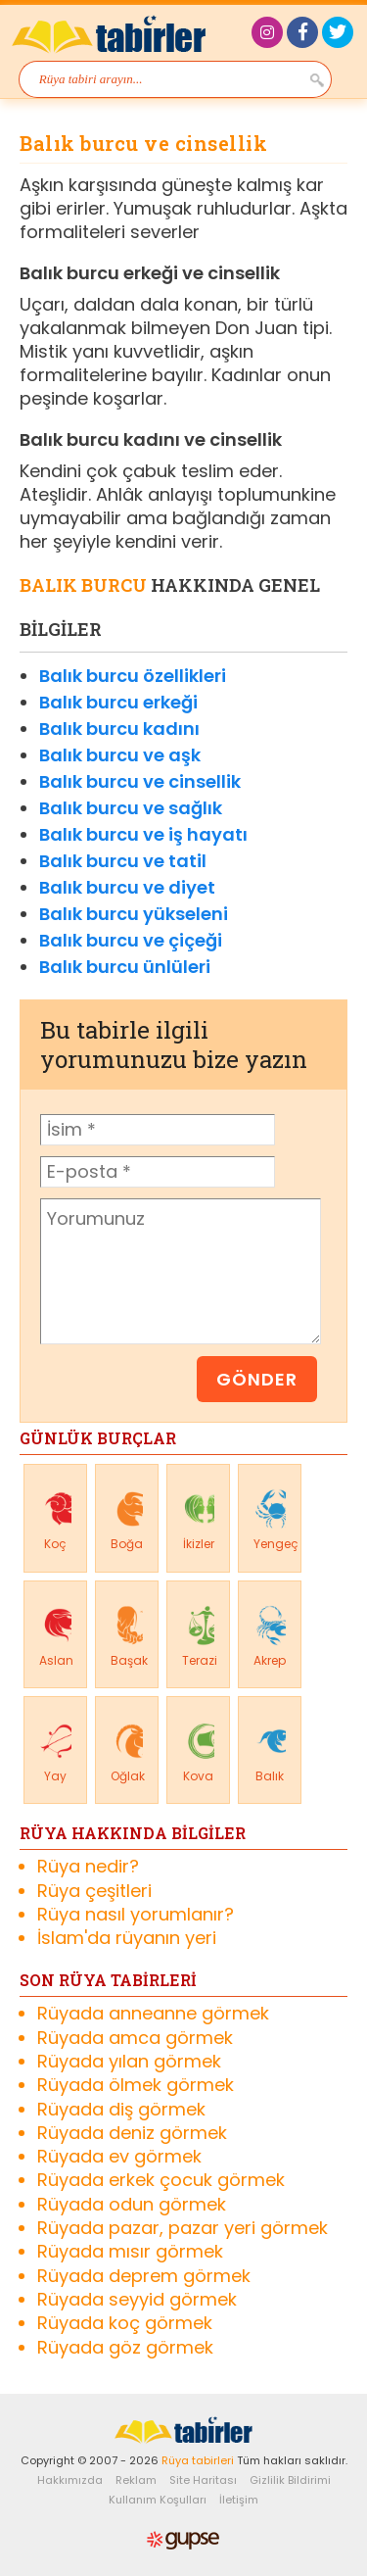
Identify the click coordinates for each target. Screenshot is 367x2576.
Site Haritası (203, 2480)
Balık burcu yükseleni (133, 913)
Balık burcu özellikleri (132, 675)
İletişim (238, 2499)
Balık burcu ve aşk (120, 755)
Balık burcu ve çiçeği (130, 940)
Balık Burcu (83, 585)
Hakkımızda (70, 2480)
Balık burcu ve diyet (127, 887)
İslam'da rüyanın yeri (126, 1938)
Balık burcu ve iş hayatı (143, 834)
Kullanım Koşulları (157, 2499)
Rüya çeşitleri (94, 1891)
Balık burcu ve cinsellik (140, 781)
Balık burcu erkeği (118, 702)
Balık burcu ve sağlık (130, 808)
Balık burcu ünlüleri (124, 966)
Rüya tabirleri (197, 2460)
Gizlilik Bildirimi (290, 2480)
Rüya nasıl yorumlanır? (135, 1914)
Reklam (136, 2480)
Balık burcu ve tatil (122, 861)
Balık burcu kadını (119, 728)
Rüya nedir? (88, 1866)
